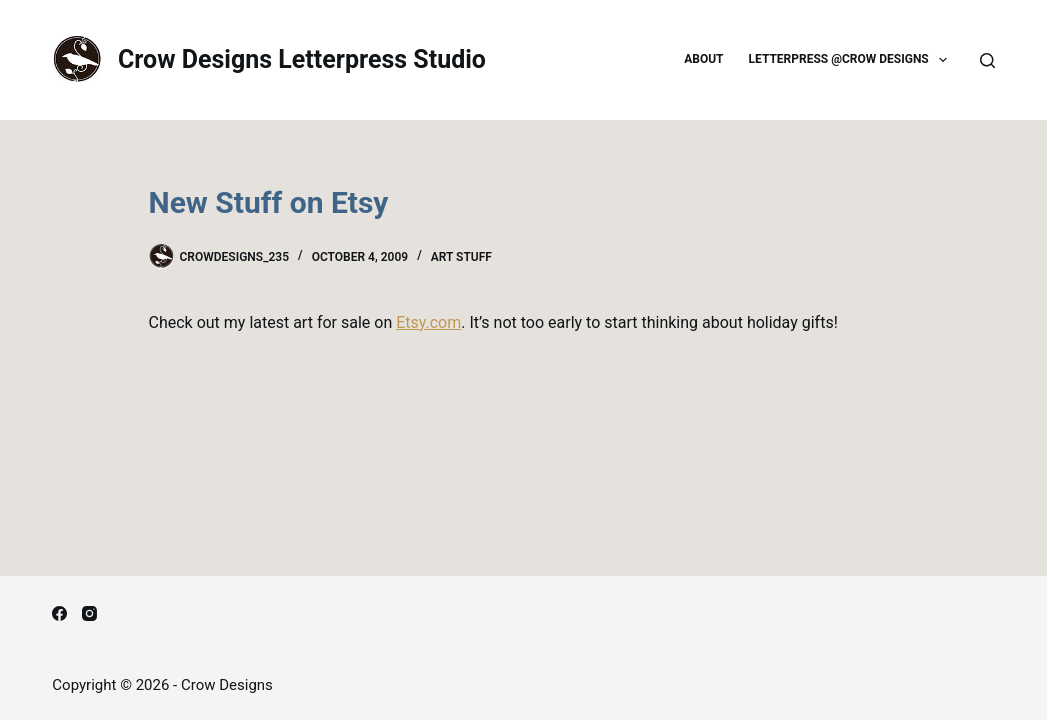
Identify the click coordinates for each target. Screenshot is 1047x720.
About (703, 59)
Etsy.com (428, 322)
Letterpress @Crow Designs (852, 60)
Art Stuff (461, 257)
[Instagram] (89, 613)
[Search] (987, 60)
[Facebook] (59, 613)
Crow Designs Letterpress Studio (302, 59)
